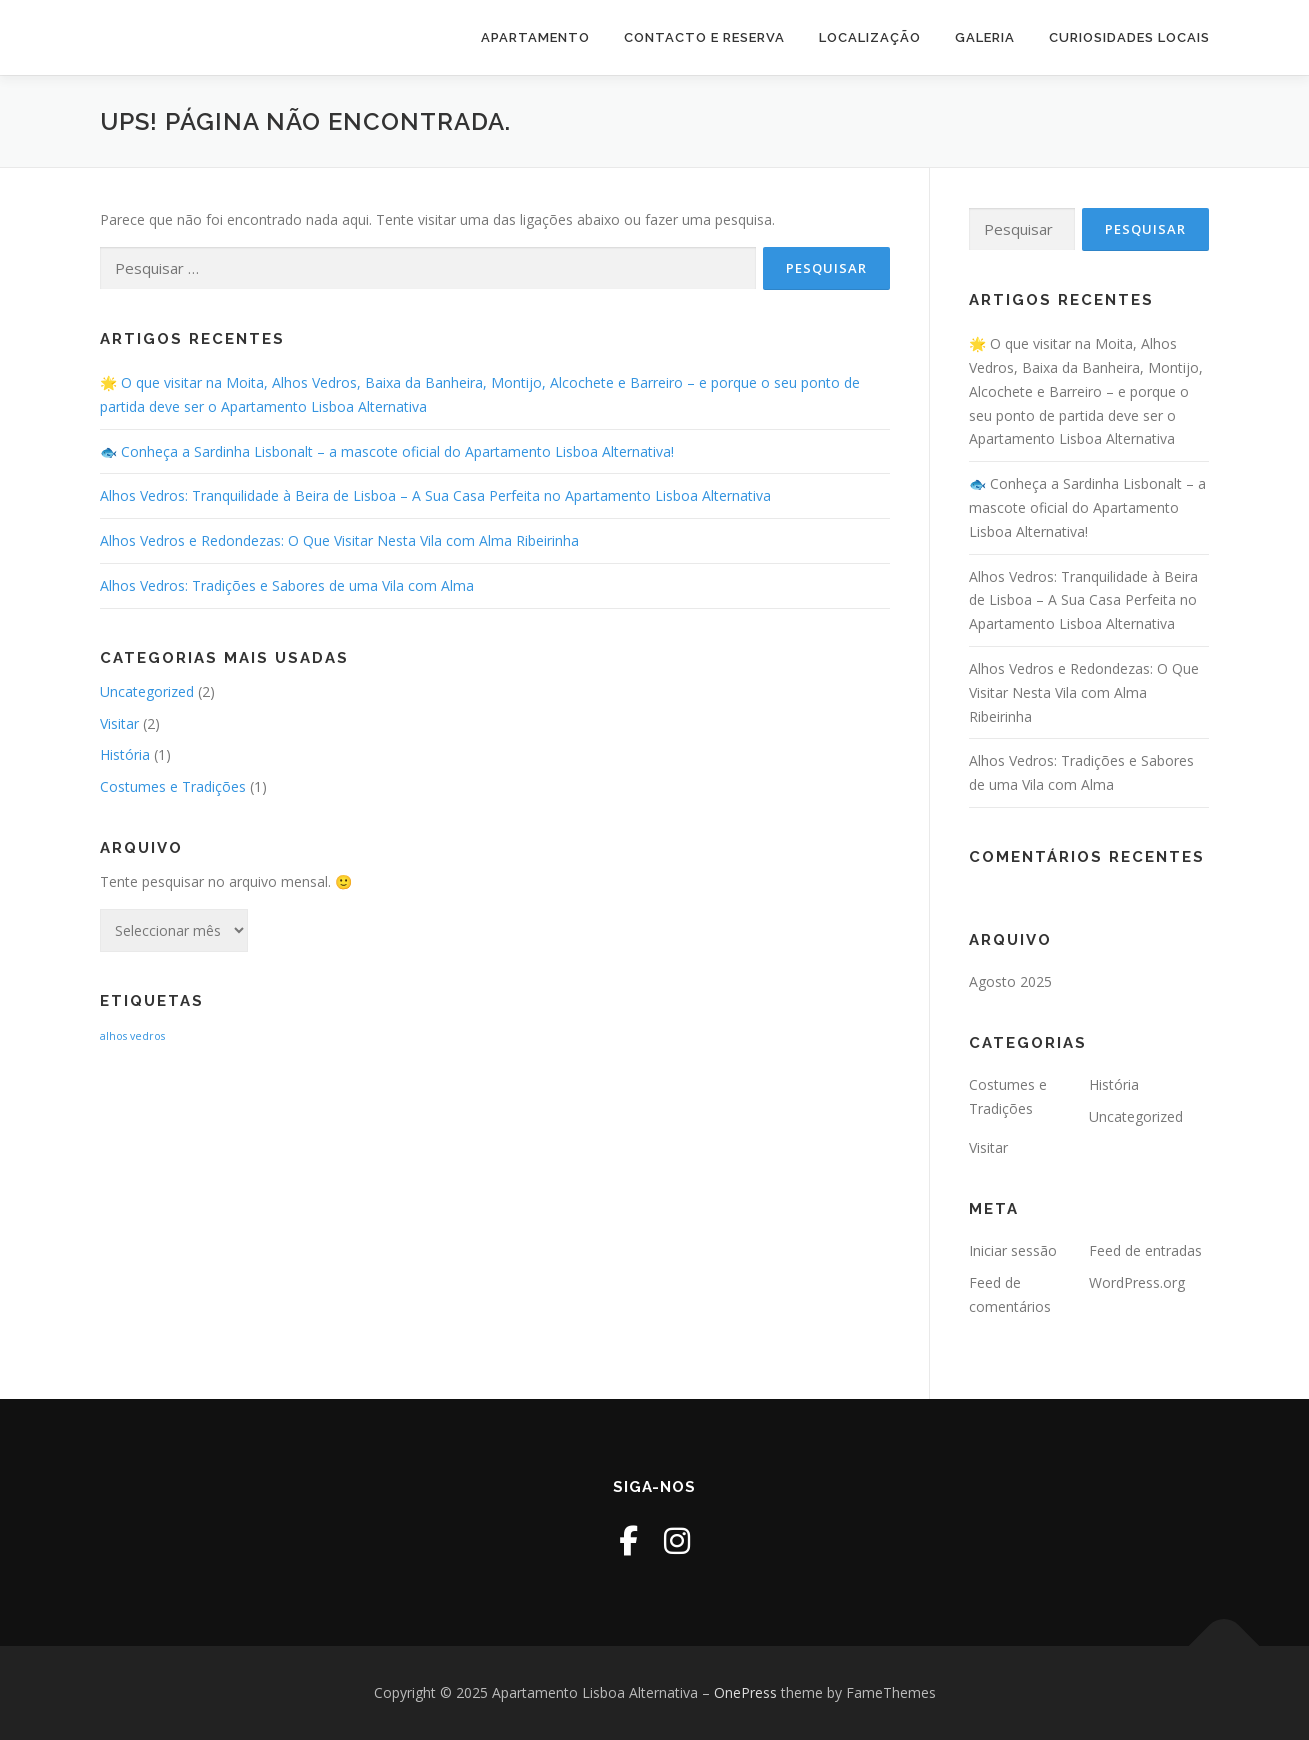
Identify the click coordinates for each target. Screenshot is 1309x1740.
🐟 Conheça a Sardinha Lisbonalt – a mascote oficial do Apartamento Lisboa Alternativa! (387, 451)
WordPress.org (1137, 1282)
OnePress (745, 1692)
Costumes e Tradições (173, 786)
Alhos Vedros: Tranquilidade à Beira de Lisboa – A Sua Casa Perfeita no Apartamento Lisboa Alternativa (435, 495)
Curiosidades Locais (1129, 37)
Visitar (119, 723)
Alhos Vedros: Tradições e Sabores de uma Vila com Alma (287, 585)
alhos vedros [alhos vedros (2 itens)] (132, 1036)
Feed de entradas (1145, 1250)
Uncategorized (147, 691)
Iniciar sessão (1013, 1250)
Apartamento (535, 37)
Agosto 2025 (1010, 981)
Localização (870, 37)
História (125, 754)
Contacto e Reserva (704, 37)
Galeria (985, 37)
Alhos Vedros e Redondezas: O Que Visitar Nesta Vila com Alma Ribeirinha (339, 540)
